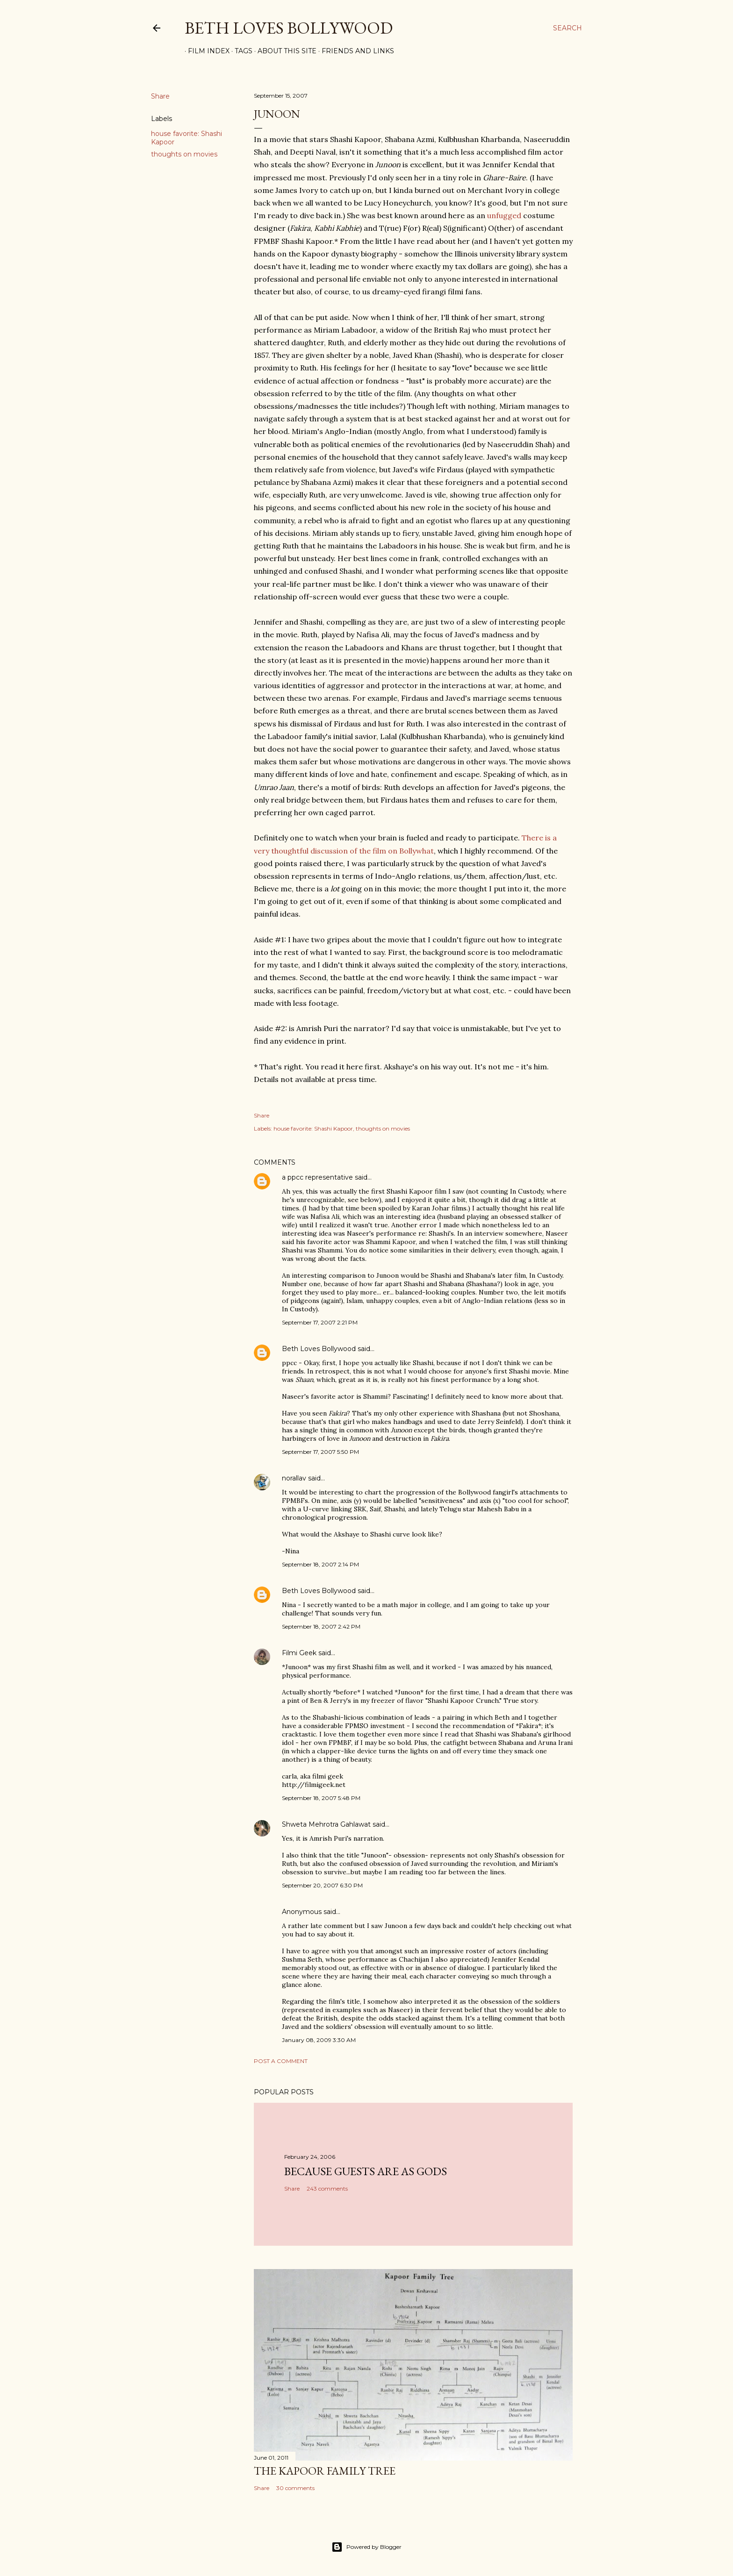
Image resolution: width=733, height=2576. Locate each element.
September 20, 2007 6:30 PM (322, 1885)
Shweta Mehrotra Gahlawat (326, 1824)
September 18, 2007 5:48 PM (321, 1797)
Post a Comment (281, 2060)
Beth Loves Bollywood (289, 28)
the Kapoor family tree (324, 2470)
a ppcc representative (317, 1177)
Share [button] (160, 96)
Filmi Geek (299, 1653)
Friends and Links (354, 51)
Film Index (205, 51)
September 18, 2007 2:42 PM (321, 1626)
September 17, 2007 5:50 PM (320, 1451)
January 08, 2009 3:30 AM (319, 2039)
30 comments (295, 2487)
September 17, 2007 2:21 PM (320, 1322)
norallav (294, 1478)
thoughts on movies (184, 154)
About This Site (283, 51)
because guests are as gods (365, 2171)
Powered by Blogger (366, 2547)
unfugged (504, 215)
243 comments (327, 2188)
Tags (240, 51)
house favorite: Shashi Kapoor (313, 1128)
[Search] (567, 28)
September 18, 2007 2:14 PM (320, 1564)
